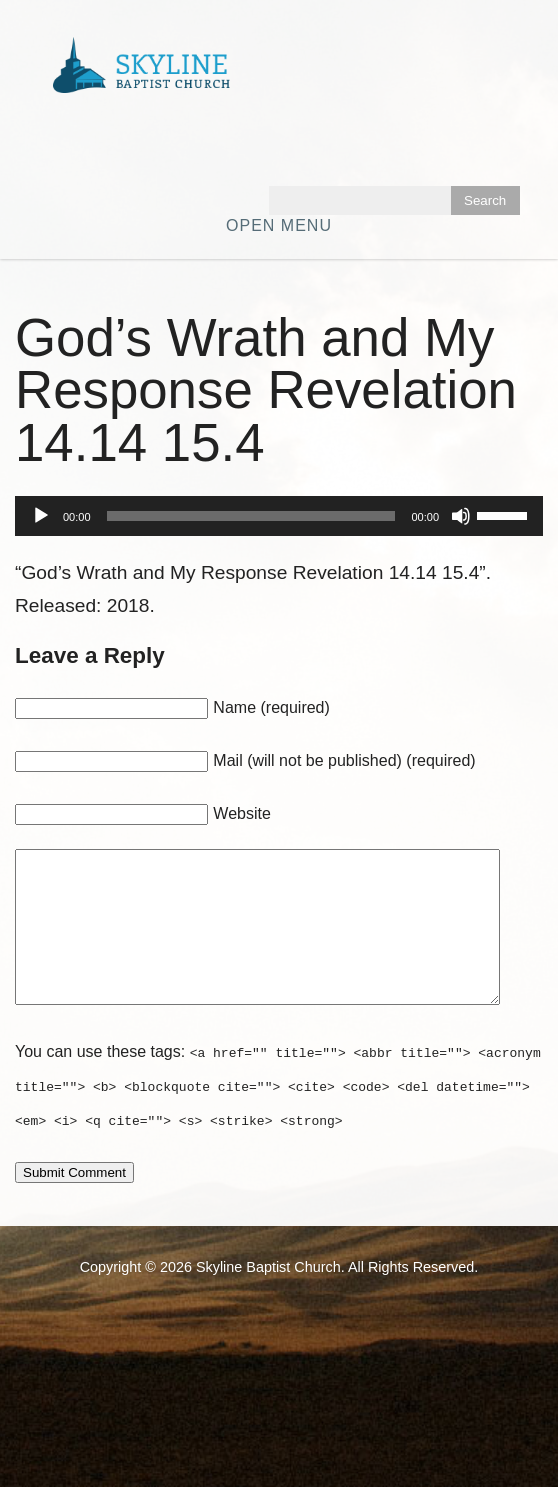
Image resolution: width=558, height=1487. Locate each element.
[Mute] (461, 516)
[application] (279, 516)
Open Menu (279, 225)
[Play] (41, 516)
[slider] (251, 516)
